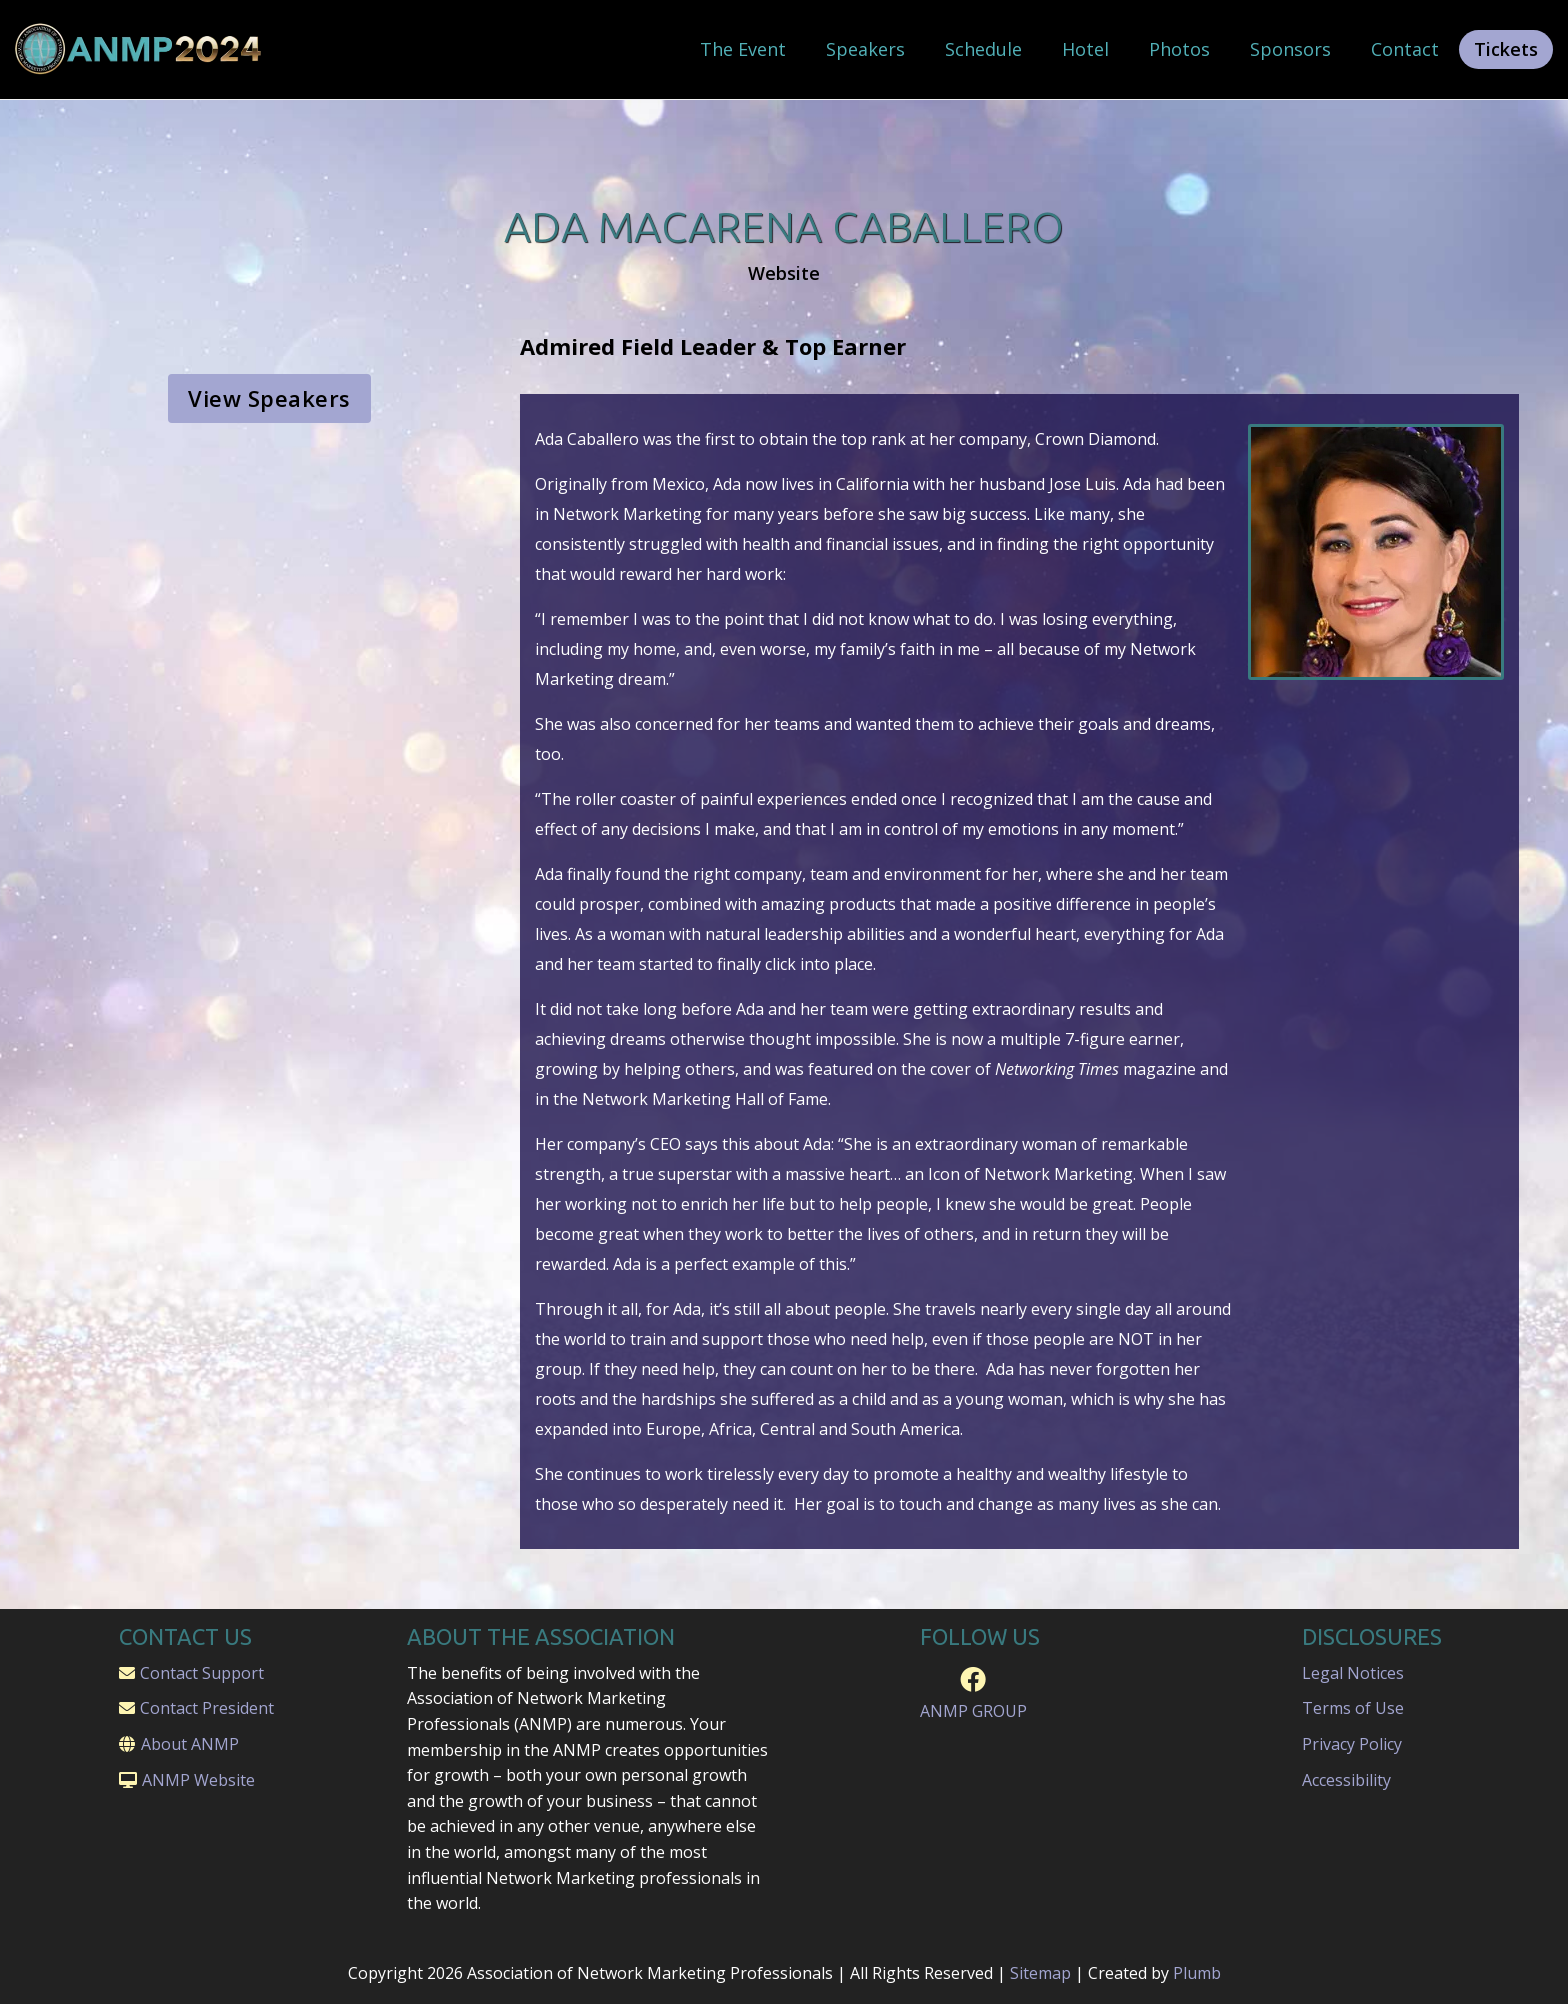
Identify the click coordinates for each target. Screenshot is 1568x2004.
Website (784, 273)
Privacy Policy (1352, 1744)
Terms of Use (1353, 1708)
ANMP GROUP (973, 1711)
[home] (140, 49)
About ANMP (190, 1744)
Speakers (865, 49)
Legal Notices (1353, 1673)
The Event (743, 49)
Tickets (1506, 49)
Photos (1179, 49)
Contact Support (202, 1673)
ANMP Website (198, 1780)
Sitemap (1040, 1973)
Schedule (983, 49)
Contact (1405, 49)
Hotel (1085, 49)
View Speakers (269, 398)
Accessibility (1346, 1780)
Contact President (207, 1708)
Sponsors (1290, 49)
